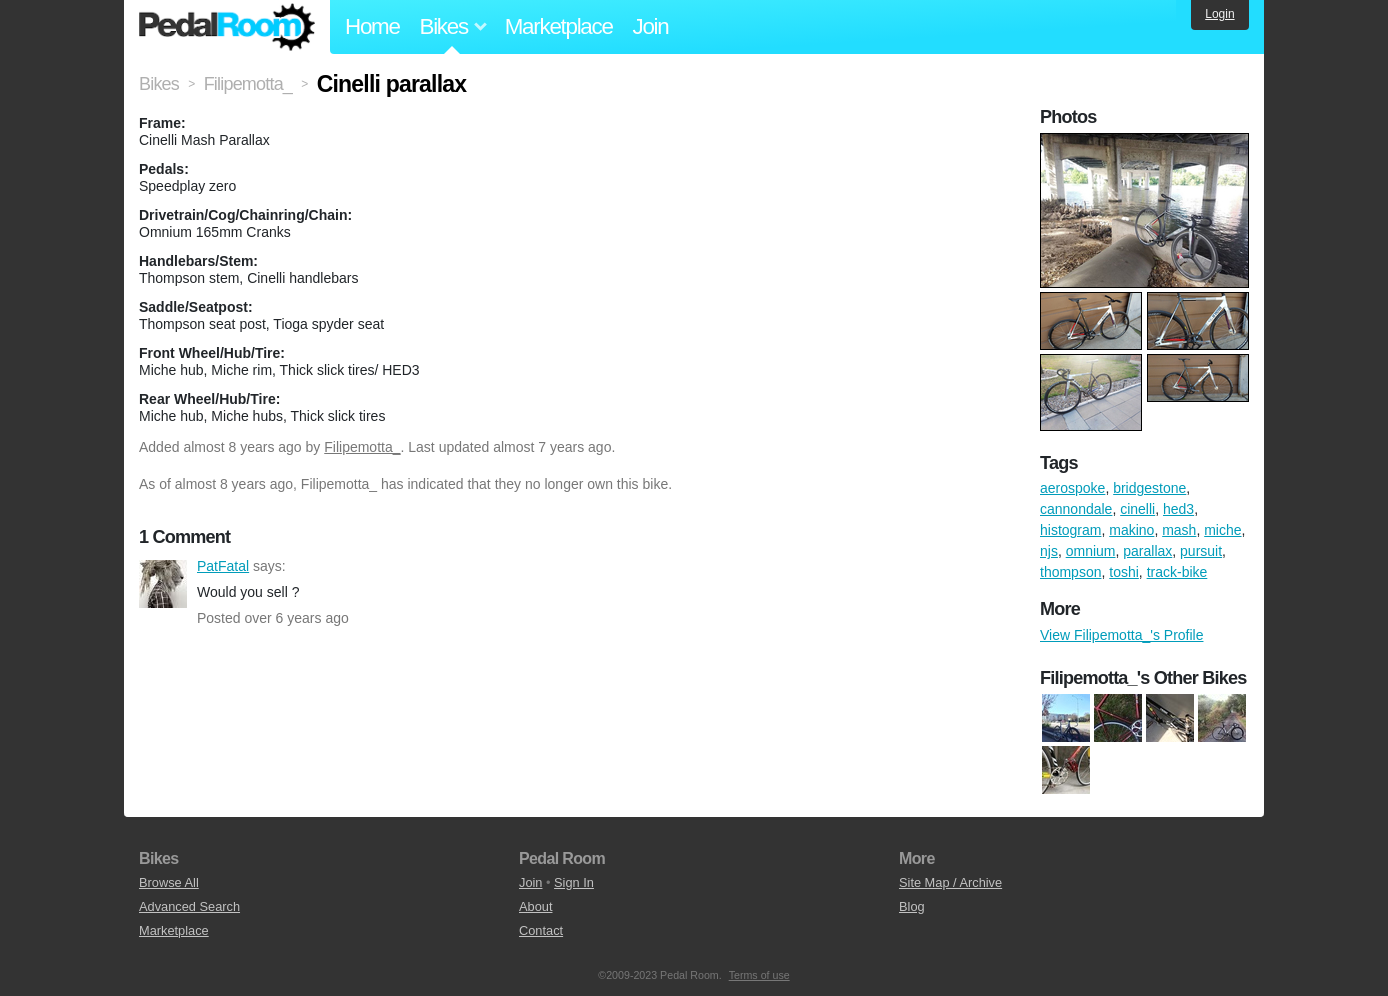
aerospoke (1072, 488)
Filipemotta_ (362, 447)
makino (1131, 530)
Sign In (574, 882)
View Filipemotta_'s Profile (1121, 635)
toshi (1124, 572)
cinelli (1137, 509)
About (535, 906)
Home (372, 26)
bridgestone (1149, 488)
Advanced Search (189, 906)
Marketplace (559, 26)
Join (651, 26)
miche (1222, 530)
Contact (541, 930)
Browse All (169, 882)
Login (1219, 14)
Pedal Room (227, 27)
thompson (1070, 572)
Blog (912, 906)
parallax (1147, 551)
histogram (1070, 530)
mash (1179, 530)
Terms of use (759, 975)
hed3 (1178, 509)
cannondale (1076, 509)
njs (1049, 551)
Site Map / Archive (950, 882)
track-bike (1177, 572)
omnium (1091, 551)
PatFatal (163, 584)
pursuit (1201, 551)
